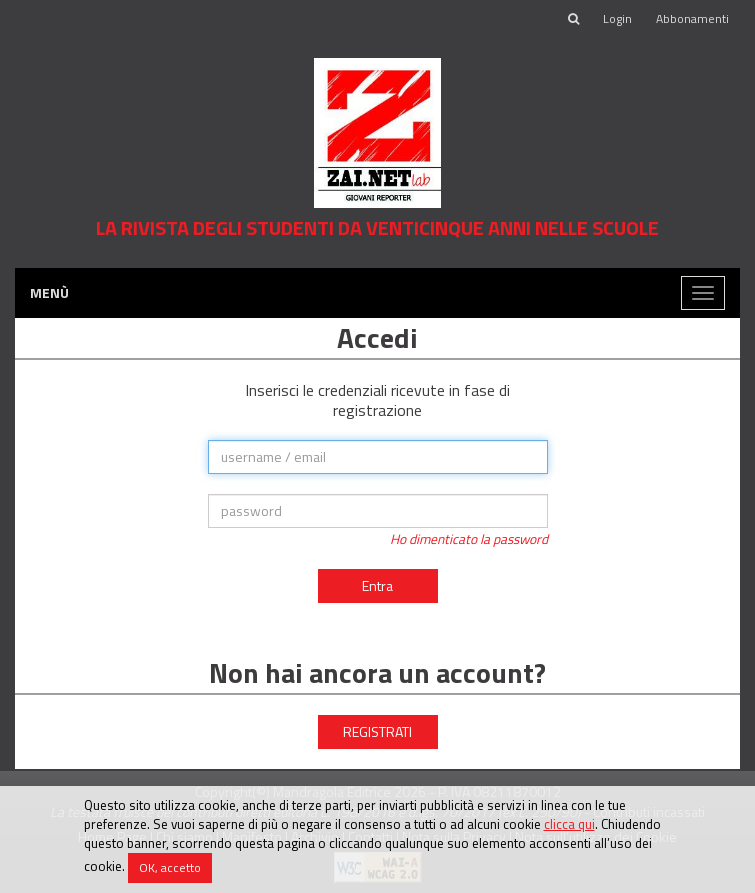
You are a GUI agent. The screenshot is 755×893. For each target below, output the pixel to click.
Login (617, 18)
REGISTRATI (377, 731)
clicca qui (569, 824)
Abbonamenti (692, 18)
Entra (377, 585)
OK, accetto (170, 867)
